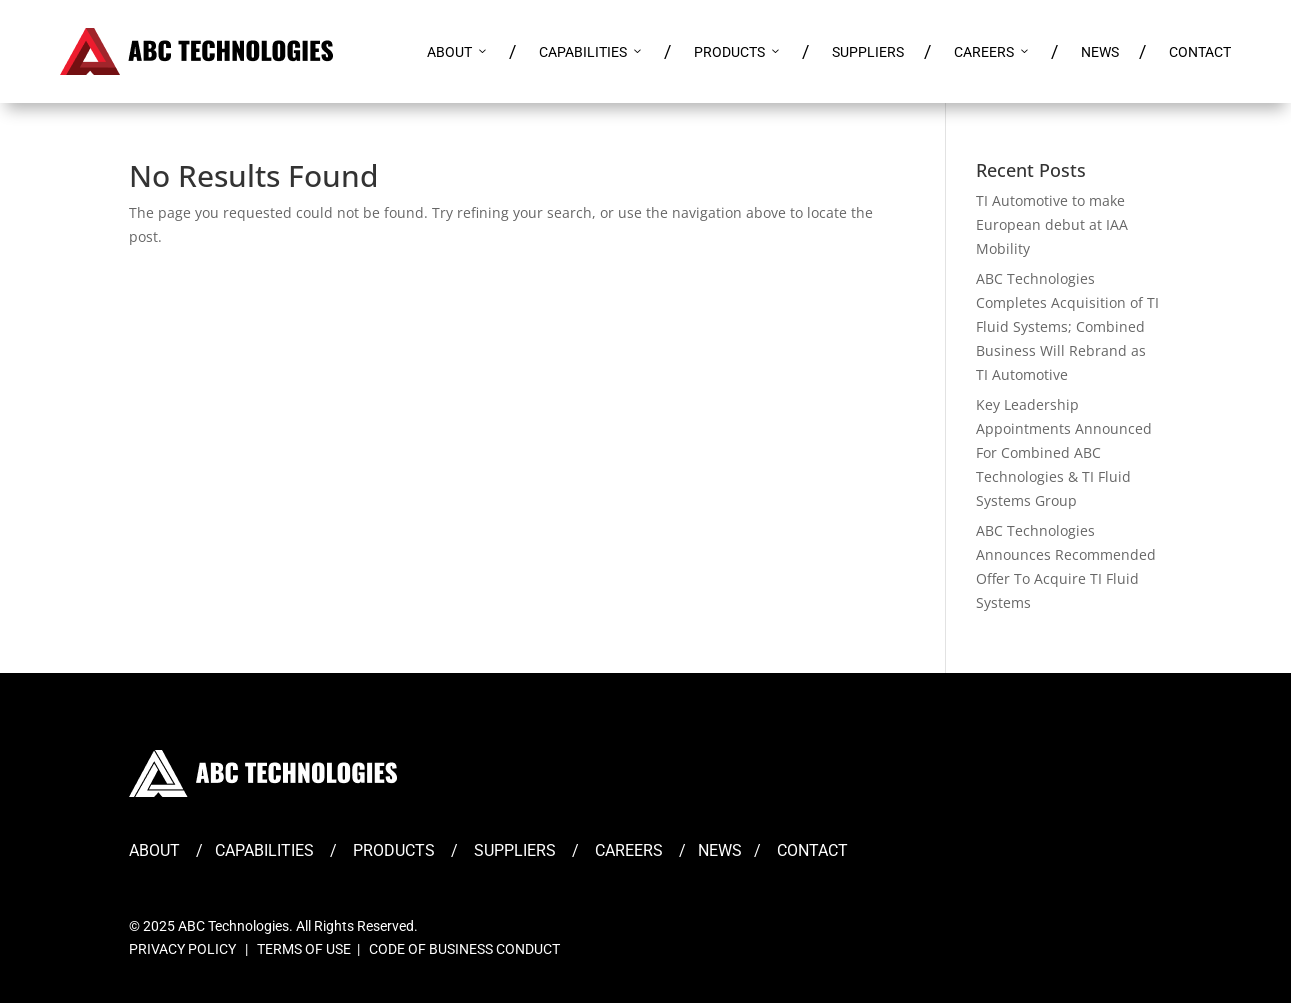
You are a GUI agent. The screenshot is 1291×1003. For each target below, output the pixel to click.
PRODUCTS (738, 52)
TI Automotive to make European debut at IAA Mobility (1052, 224)
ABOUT (458, 52)
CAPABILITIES (591, 52)
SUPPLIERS (868, 52)
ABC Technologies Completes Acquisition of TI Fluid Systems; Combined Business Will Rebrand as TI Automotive (1067, 326)
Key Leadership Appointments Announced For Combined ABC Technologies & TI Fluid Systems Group (1064, 452)
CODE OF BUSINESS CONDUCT (464, 949)
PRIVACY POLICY (182, 949)
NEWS (1100, 52)
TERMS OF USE (304, 949)
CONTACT (1200, 52)
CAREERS (992, 52)
